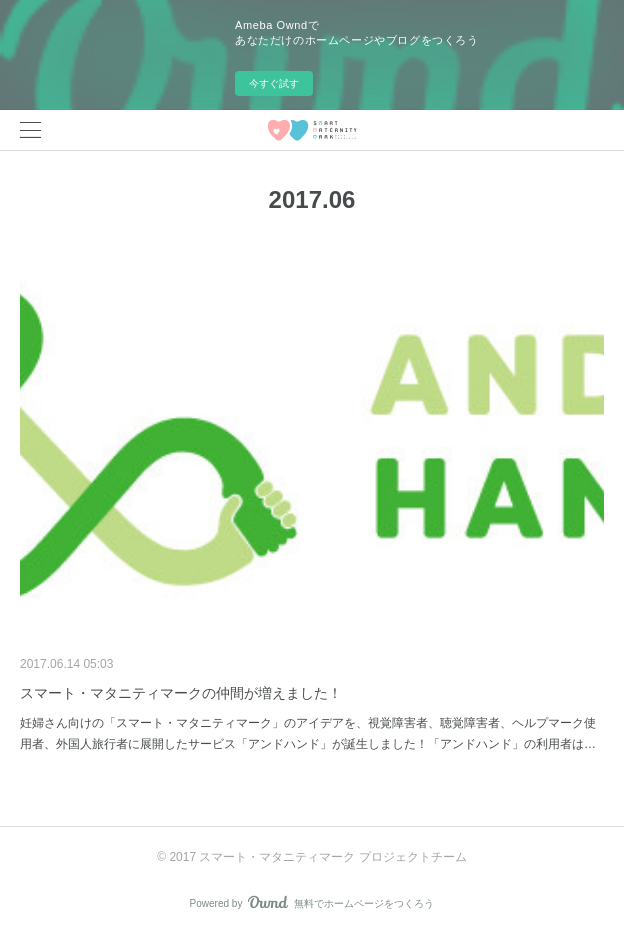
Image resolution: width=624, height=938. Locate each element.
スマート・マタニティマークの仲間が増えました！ (181, 693)
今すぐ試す (274, 83)
